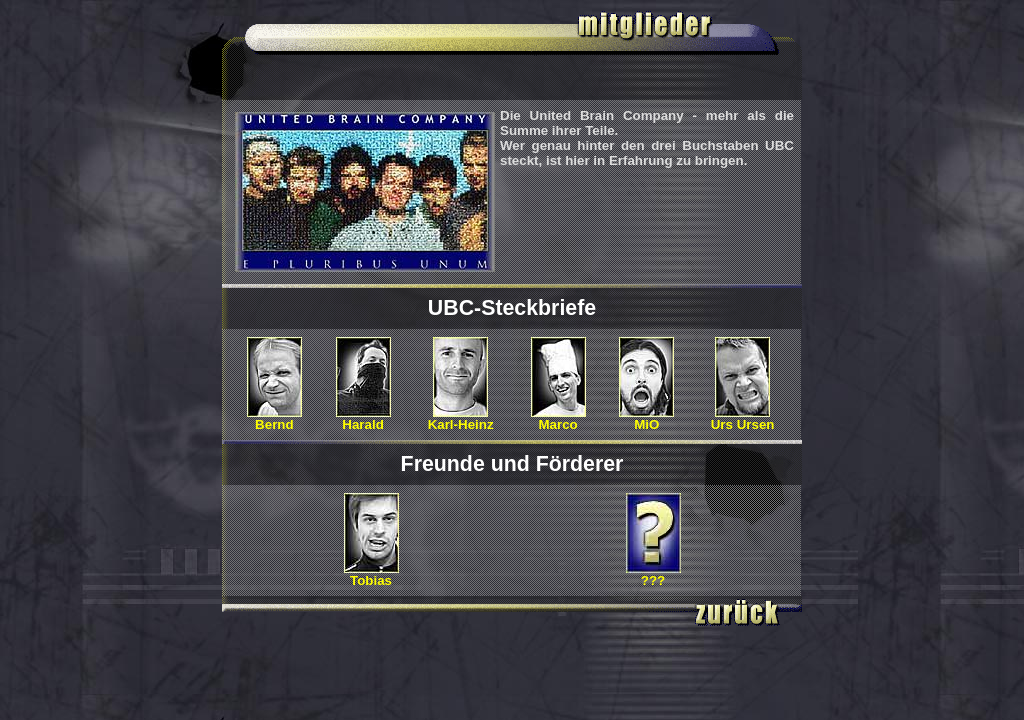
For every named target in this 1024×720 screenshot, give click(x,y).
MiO (646, 418)
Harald (363, 418)
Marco (558, 418)
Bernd (274, 418)
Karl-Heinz (461, 418)
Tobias (371, 574)
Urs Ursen (743, 418)
